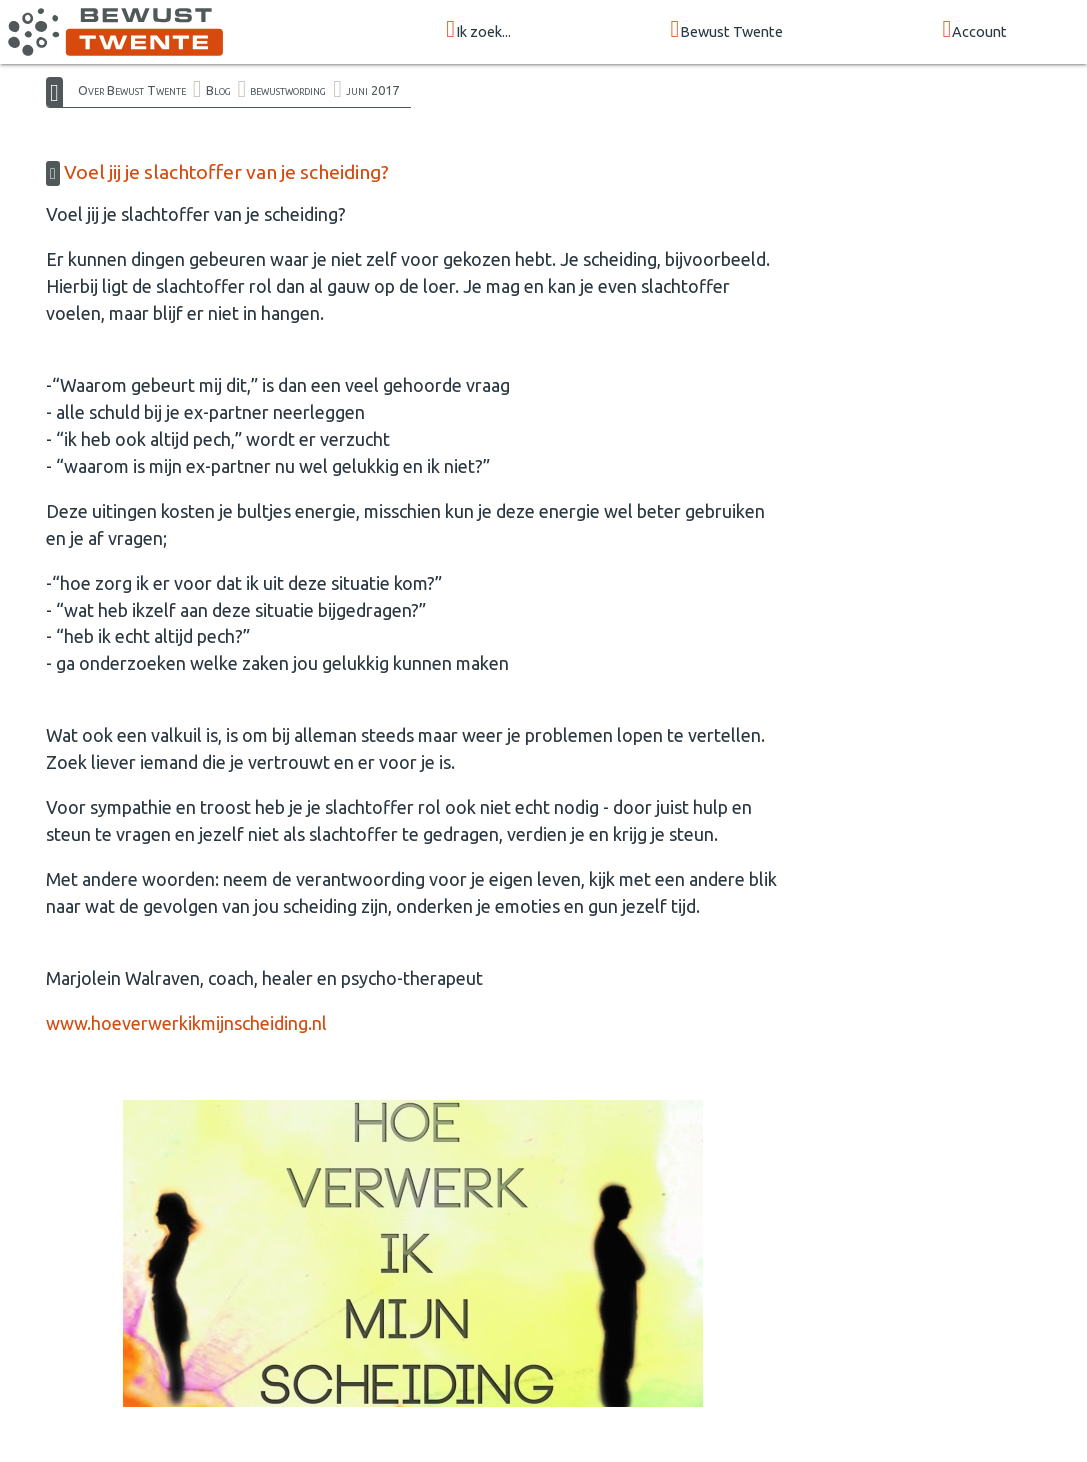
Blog (218, 90)
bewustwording (288, 90)
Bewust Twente (726, 30)
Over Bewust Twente (132, 90)
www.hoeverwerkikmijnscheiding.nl (186, 1023)
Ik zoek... (478, 30)
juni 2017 (372, 90)
